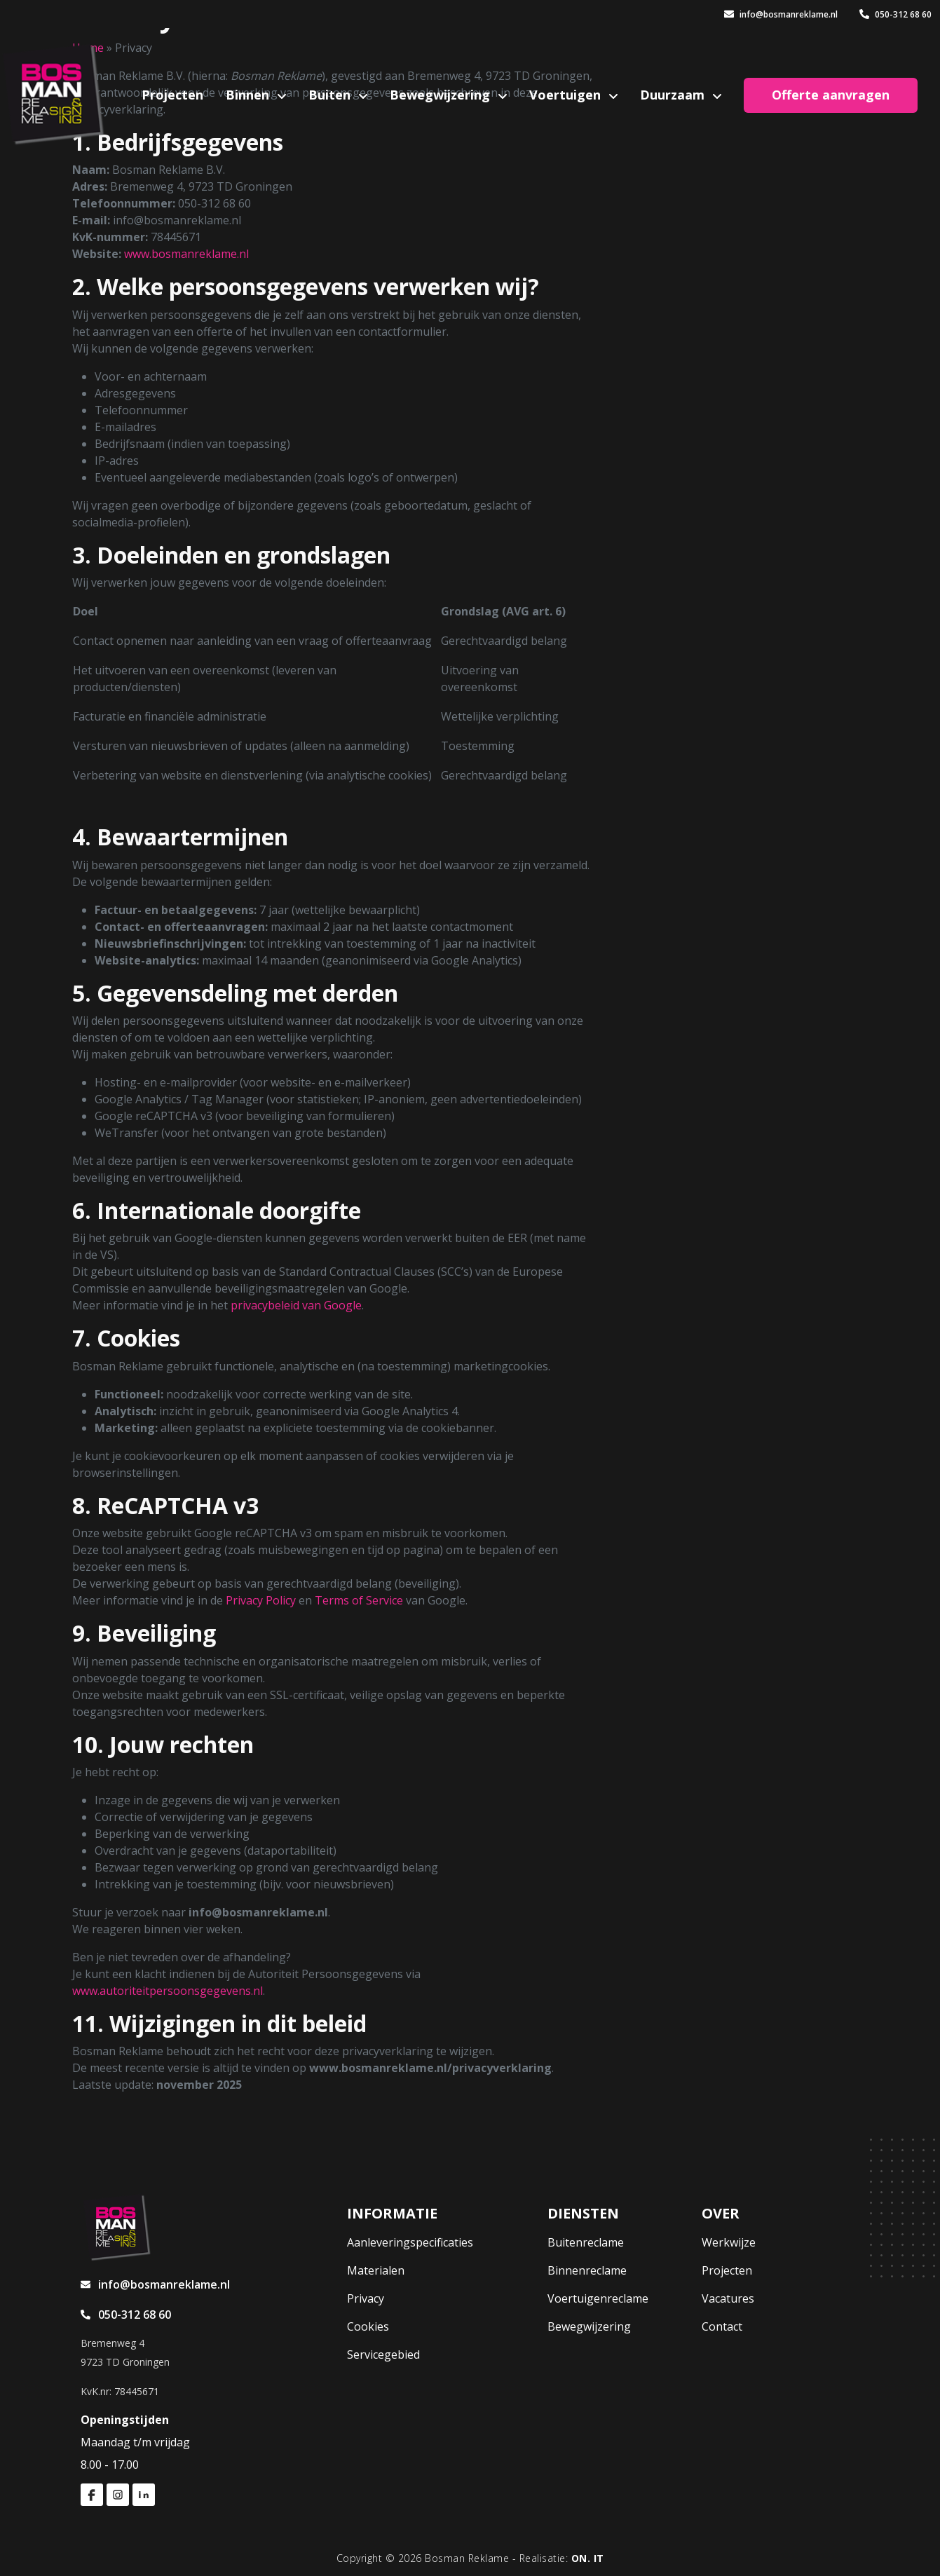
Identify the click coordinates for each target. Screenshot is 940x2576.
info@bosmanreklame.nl (781, 14)
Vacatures (728, 2298)
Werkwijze (729, 2242)
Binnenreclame (587, 2270)
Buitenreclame (585, 2242)
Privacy (365, 2298)
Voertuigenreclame (597, 2298)
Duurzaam (674, 94)
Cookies (368, 2326)
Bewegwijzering (441, 94)
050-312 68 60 (895, 14)
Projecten (172, 94)
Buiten (331, 94)
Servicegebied (383, 2354)
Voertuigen (566, 94)
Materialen (375, 2270)
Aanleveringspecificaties (410, 2242)
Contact (722, 2326)
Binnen (249, 94)
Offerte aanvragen (831, 94)
